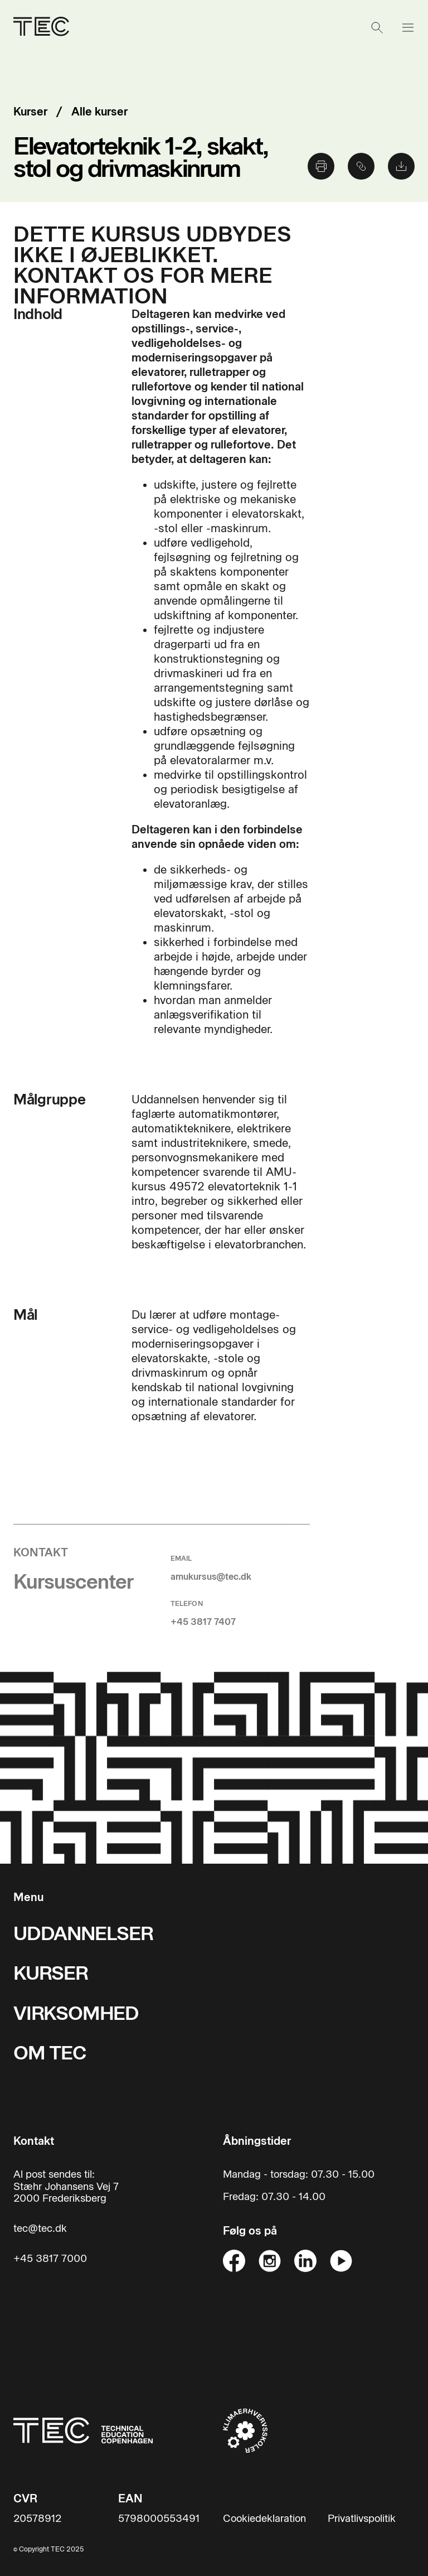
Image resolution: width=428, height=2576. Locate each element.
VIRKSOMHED (76, 2013)
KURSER (50, 1973)
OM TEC (49, 2053)
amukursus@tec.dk (211, 1576)
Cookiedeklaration (264, 2519)
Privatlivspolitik (362, 2519)
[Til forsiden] (83, 2430)
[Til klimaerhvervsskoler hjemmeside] (245, 2430)
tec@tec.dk (40, 2229)
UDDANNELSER (83, 1933)
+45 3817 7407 (203, 1622)
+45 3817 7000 (50, 2259)
